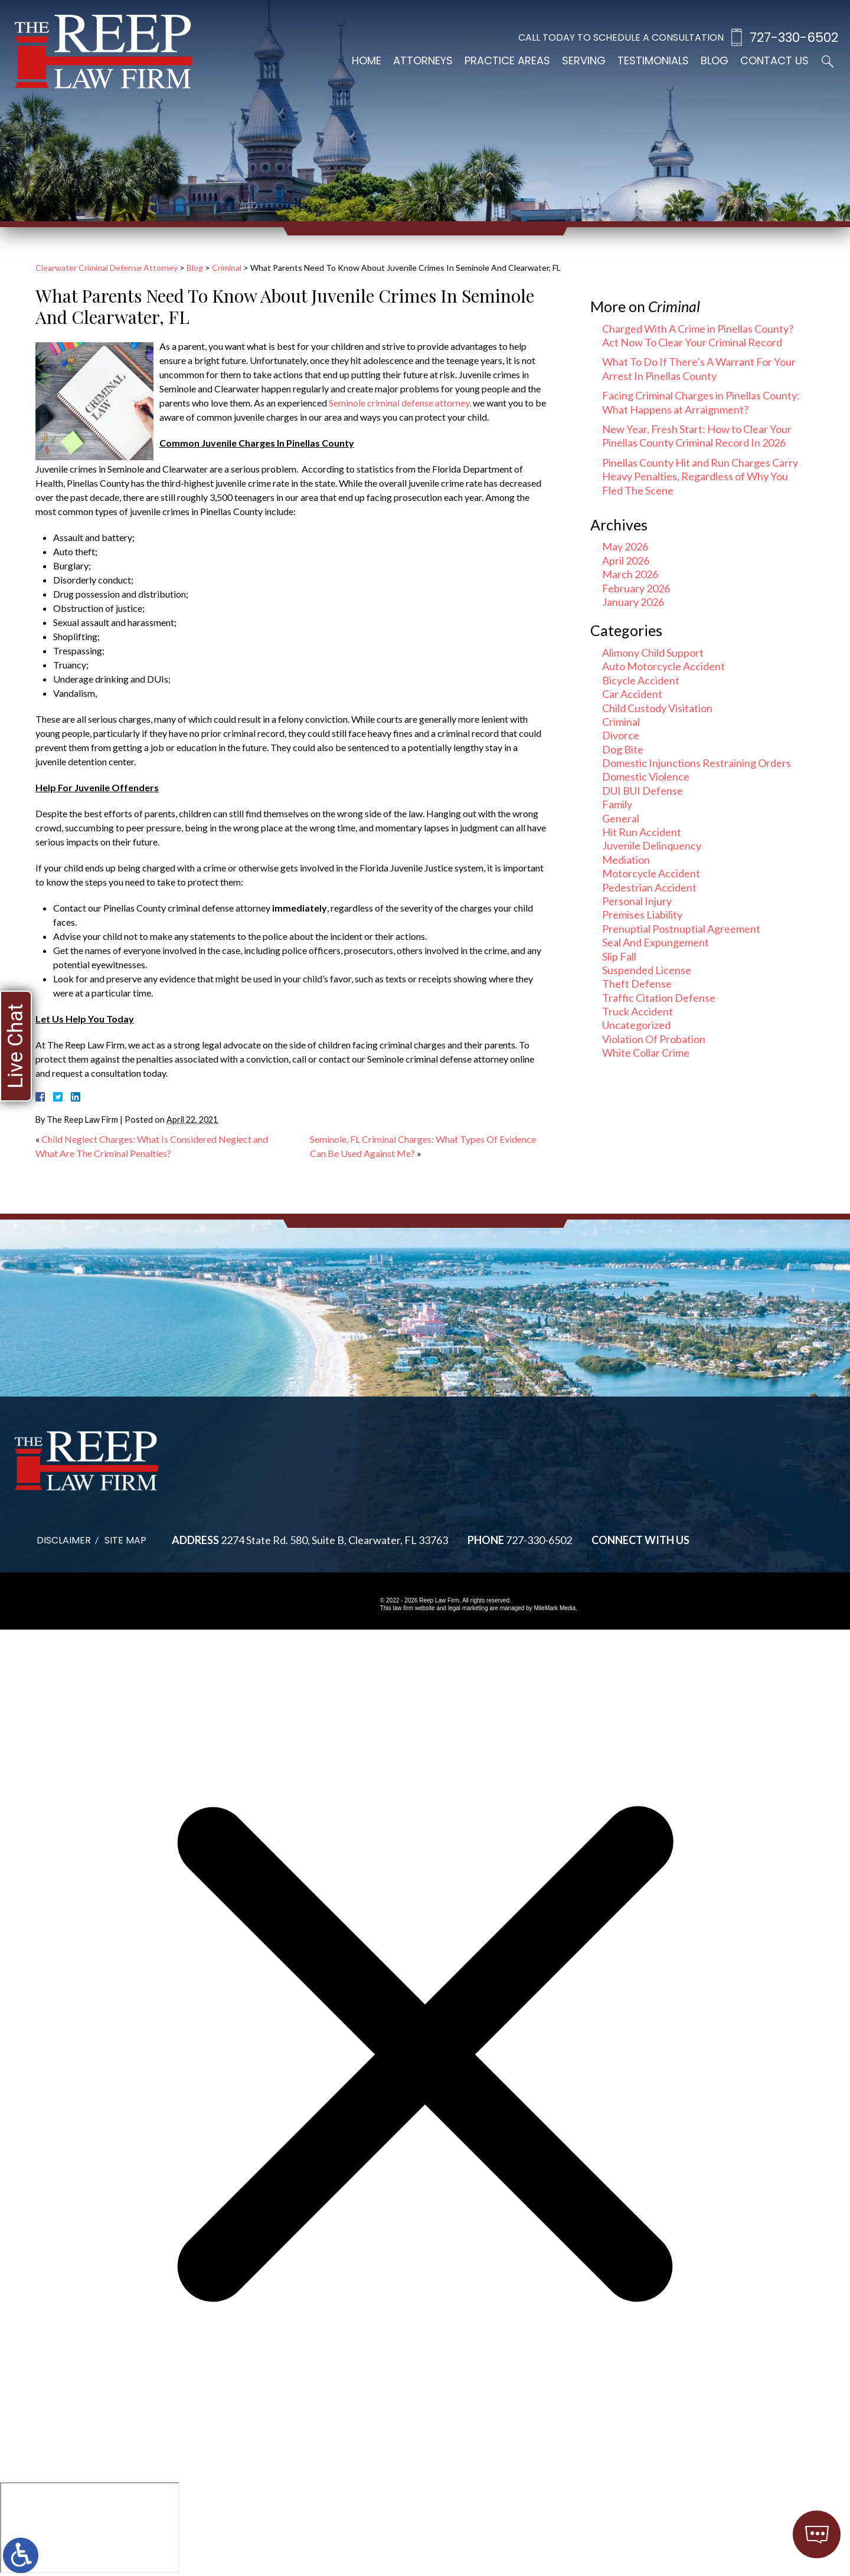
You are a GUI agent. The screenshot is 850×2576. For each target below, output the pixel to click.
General (620, 818)
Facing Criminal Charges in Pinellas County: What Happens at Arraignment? (701, 402)
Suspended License (646, 969)
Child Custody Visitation (657, 708)
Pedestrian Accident (649, 887)
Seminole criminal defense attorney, (400, 402)
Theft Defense (637, 983)
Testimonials (653, 60)
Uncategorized (636, 1024)
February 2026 (636, 588)
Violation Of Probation (653, 1039)
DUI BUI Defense (642, 790)
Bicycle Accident (640, 680)
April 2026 (625, 560)
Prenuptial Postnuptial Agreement (681, 928)
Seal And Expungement (655, 942)
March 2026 (630, 574)
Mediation (626, 859)
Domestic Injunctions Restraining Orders (696, 762)
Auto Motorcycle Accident (663, 666)
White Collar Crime (645, 1052)
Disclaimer (64, 1540)
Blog (714, 60)
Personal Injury (637, 900)
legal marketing (468, 1608)
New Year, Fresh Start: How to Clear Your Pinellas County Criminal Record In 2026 (697, 435)
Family (617, 804)
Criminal (226, 268)
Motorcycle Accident (651, 873)
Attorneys (423, 60)
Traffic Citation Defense (658, 997)
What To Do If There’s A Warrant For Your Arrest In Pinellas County (699, 368)
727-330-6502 (794, 37)
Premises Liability (642, 914)
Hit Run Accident (641, 831)
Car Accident (632, 693)
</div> (89, 2527)
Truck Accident (637, 1011)
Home (366, 60)
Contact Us (774, 60)
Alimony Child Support (653, 652)
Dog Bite (622, 749)
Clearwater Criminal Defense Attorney (106, 268)
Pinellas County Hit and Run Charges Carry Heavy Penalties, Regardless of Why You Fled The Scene (700, 476)
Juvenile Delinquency (651, 845)
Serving (584, 60)
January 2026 (633, 601)
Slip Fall (619, 956)
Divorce (620, 735)
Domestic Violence (645, 776)
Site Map (125, 1540)
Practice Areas (507, 60)
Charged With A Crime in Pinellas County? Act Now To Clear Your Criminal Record (697, 335)
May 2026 (625, 546)
